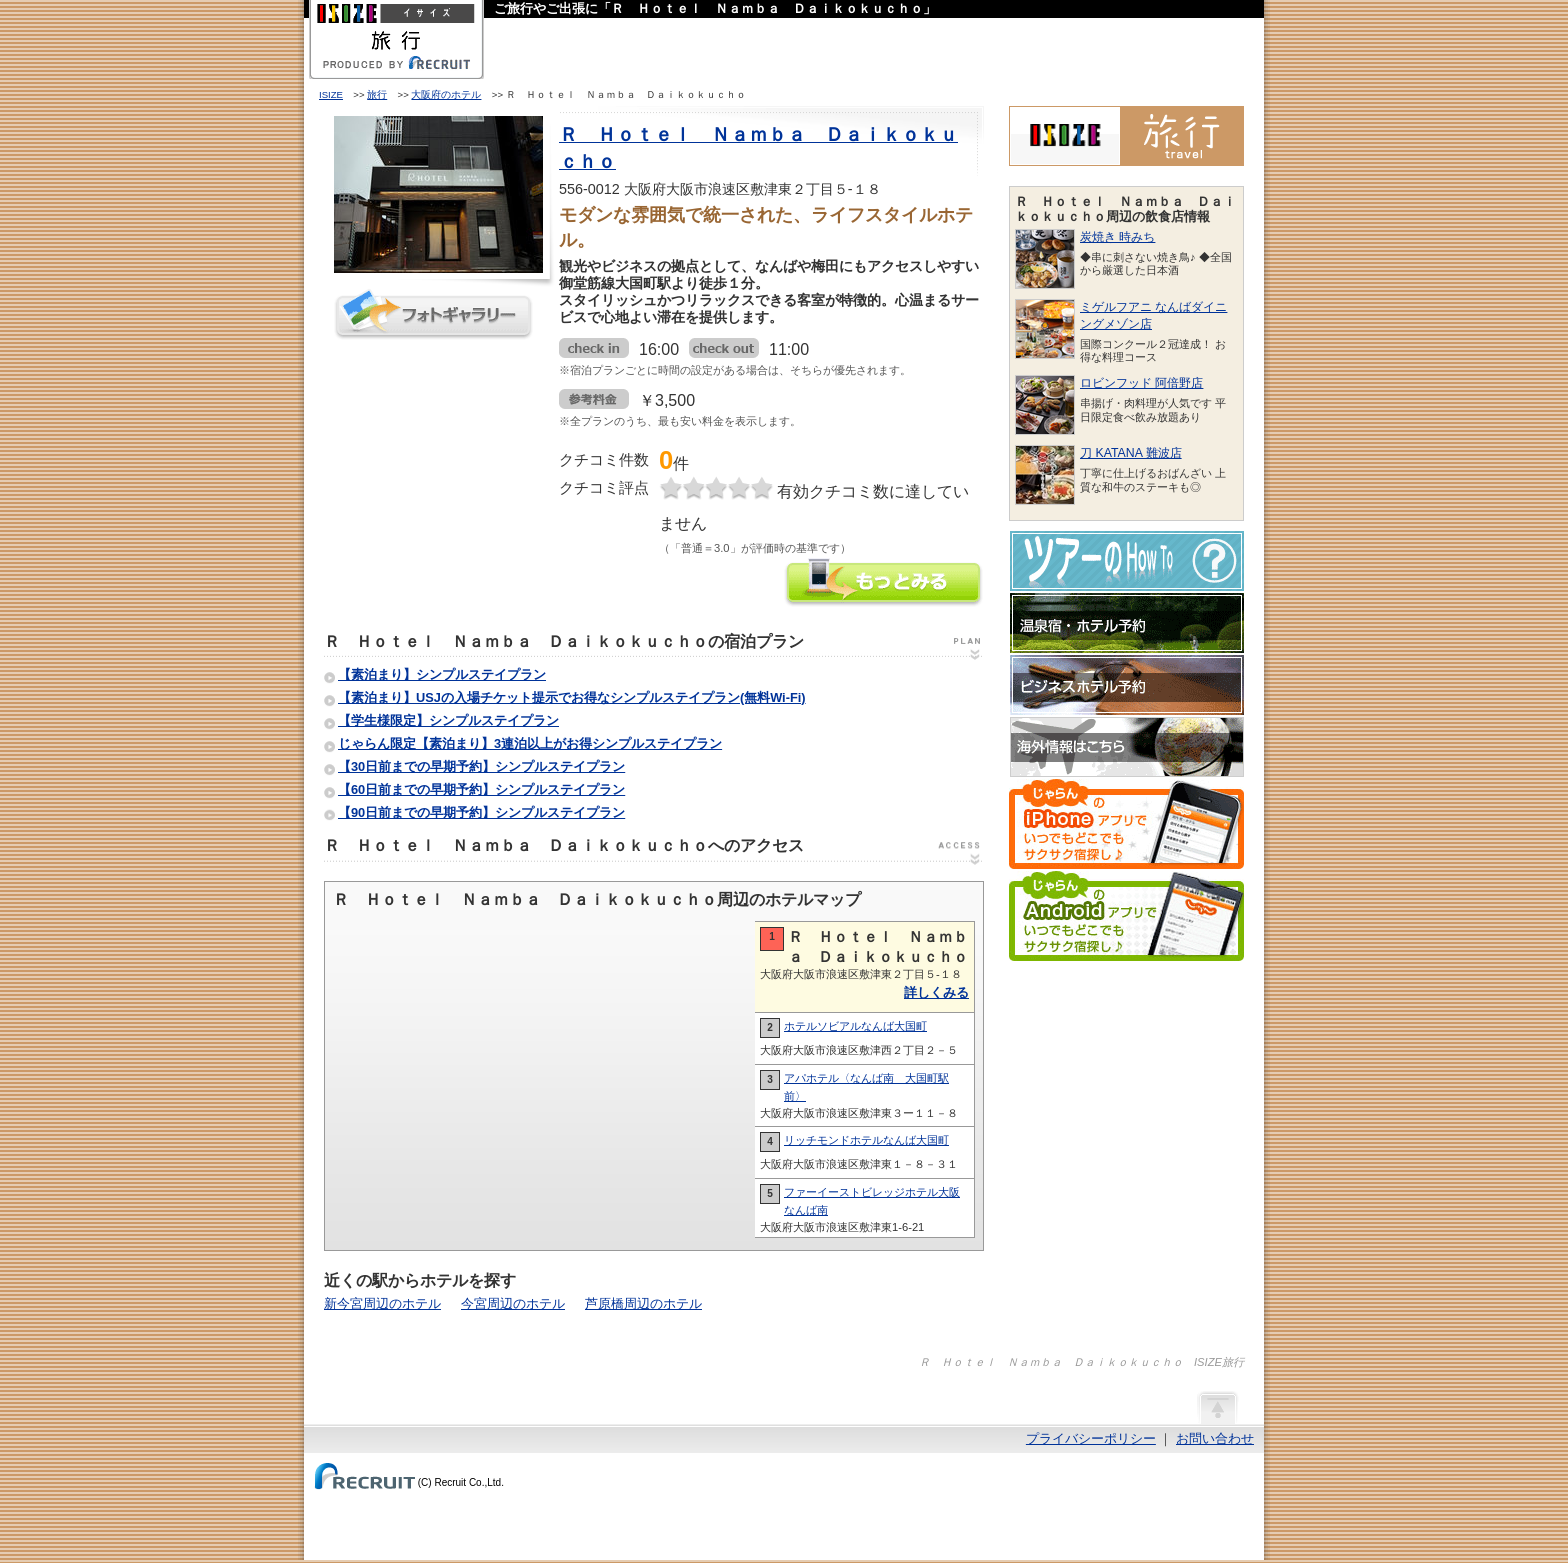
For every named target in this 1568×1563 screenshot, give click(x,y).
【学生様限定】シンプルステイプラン (448, 720)
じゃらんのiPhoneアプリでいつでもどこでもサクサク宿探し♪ (1126, 824)
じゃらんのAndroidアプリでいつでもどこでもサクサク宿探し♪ (1126, 916)
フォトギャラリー (434, 314)
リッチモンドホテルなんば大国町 (866, 1140)
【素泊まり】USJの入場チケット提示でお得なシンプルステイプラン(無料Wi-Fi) (572, 697)
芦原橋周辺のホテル (643, 1303)
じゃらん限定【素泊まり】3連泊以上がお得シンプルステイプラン (530, 743)
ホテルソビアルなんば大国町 (855, 1026)
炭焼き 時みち (1117, 237)
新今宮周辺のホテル (382, 1303)
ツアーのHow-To (1127, 561)
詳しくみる (936, 992)
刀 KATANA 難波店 (1131, 453)
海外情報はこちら (1127, 747)
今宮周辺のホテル (513, 1303)
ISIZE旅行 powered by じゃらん (1126, 136)
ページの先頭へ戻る (1217, 1407)
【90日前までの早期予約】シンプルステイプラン (481, 812)
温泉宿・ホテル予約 (1127, 623)
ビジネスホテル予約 (1127, 685)
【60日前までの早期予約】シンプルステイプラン (481, 789)
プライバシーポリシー (1091, 1438)
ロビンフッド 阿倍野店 (1141, 383)
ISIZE (331, 94)
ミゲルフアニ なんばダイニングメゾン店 (1153, 315)
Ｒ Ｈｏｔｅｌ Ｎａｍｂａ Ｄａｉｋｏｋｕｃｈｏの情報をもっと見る (884, 584)
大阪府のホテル (446, 94)
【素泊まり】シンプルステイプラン (442, 674)
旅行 (377, 94)
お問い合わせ (1215, 1438)
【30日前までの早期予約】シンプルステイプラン (481, 766)
